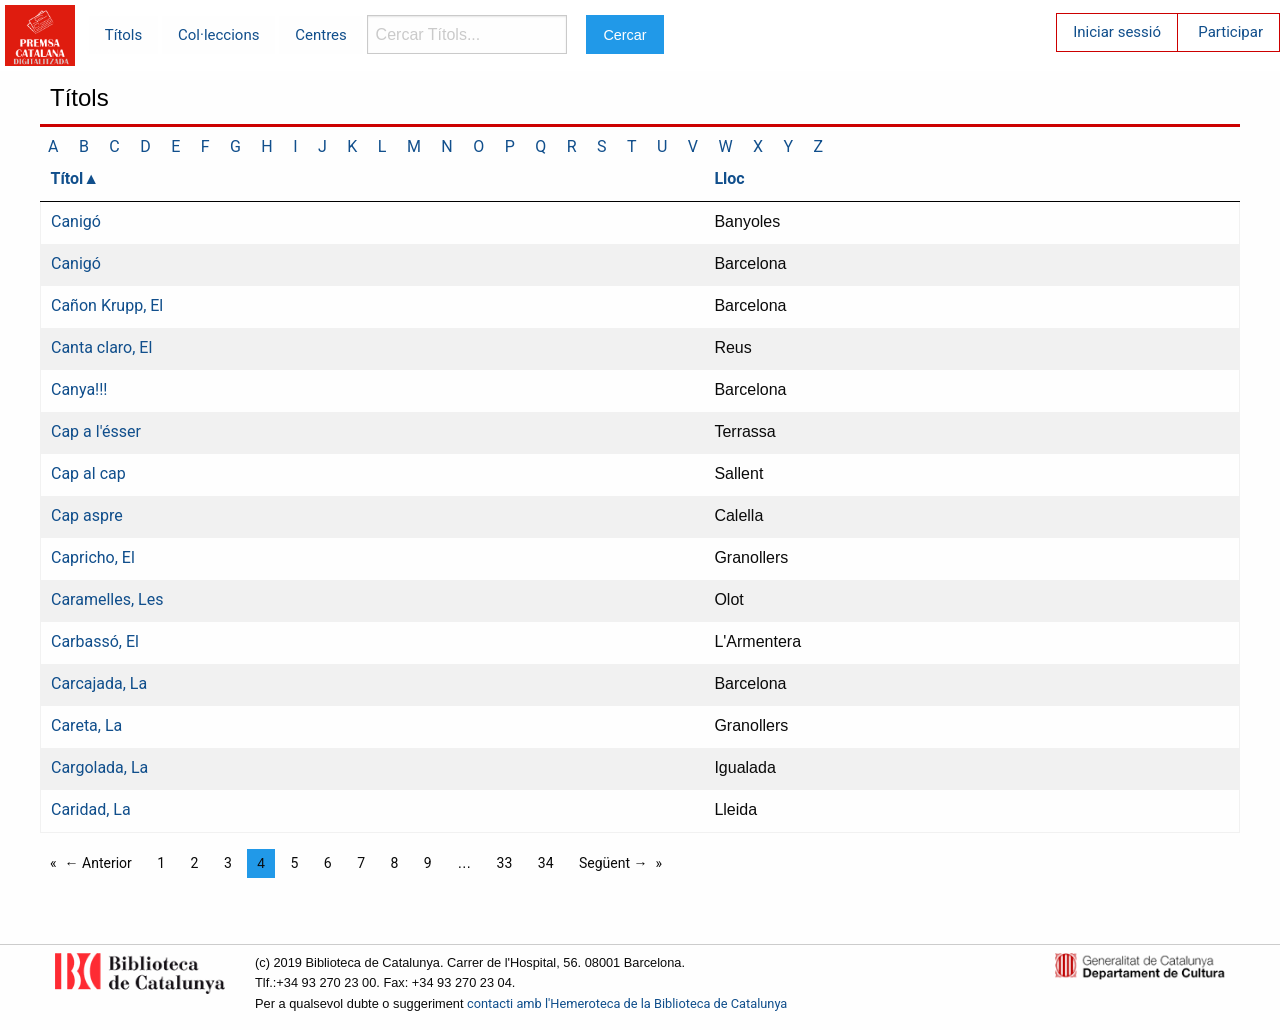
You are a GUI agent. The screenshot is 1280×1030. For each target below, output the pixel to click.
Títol (67, 178)
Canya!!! (79, 389)
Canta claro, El (101, 347)
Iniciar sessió (1117, 32)
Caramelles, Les (107, 599)
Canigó (76, 221)
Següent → (613, 863)
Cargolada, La (99, 767)
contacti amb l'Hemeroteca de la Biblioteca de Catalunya (627, 1003)
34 (546, 863)
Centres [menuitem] (321, 35)
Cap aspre (87, 515)
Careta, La (86, 725)
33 (505, 863)
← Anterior (98, 863)
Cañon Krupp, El (107, 305)
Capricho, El (93, 557)
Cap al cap (88, 473)
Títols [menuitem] (123, 35)
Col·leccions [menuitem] (218, 35)
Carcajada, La (99, 683)
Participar (1230, 32)
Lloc (729, 178)
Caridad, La (91, 809)
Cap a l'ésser (96, 431)
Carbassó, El (95, 641)
